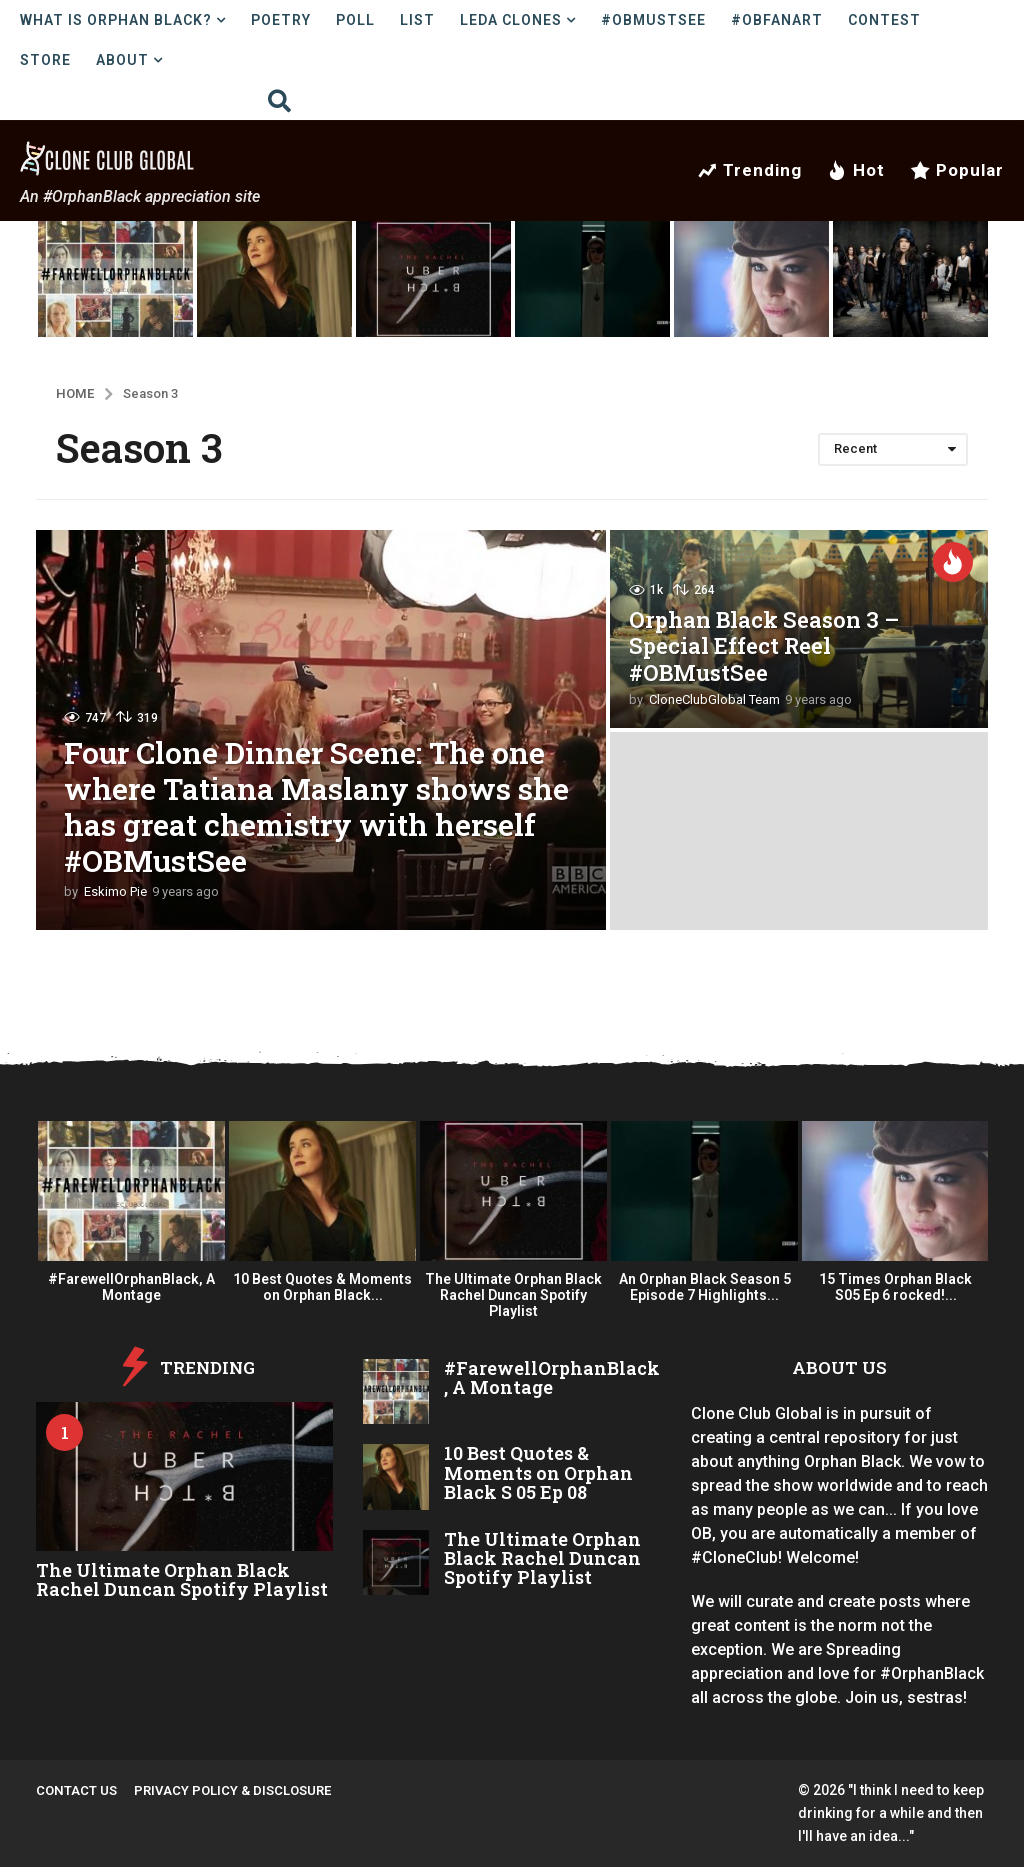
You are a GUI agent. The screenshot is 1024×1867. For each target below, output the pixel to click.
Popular (957, 170)
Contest (884, 20)
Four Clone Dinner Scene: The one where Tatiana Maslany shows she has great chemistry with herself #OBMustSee (316, 806)
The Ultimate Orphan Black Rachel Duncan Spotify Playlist (513, 1295)
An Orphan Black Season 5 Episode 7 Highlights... (705, 1287)
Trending (749, 170)
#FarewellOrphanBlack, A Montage (131, 1287)
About (122, 60)
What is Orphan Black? (116, 20)
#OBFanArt (777, 20)
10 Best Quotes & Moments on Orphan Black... (322, 1287)
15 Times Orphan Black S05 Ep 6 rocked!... (895, 1287)
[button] (279, 100)
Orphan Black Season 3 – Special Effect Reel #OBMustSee (764, 646)
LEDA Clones (511, 20)
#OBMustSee (653, 20)
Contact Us (76, 1790)
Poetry (281, 20)
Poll (355, 20)
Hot (856, 170)
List (417, 20)
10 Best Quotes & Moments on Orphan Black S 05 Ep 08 (538, 1472)
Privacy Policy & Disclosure (232, 1790)
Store (45, 60)
